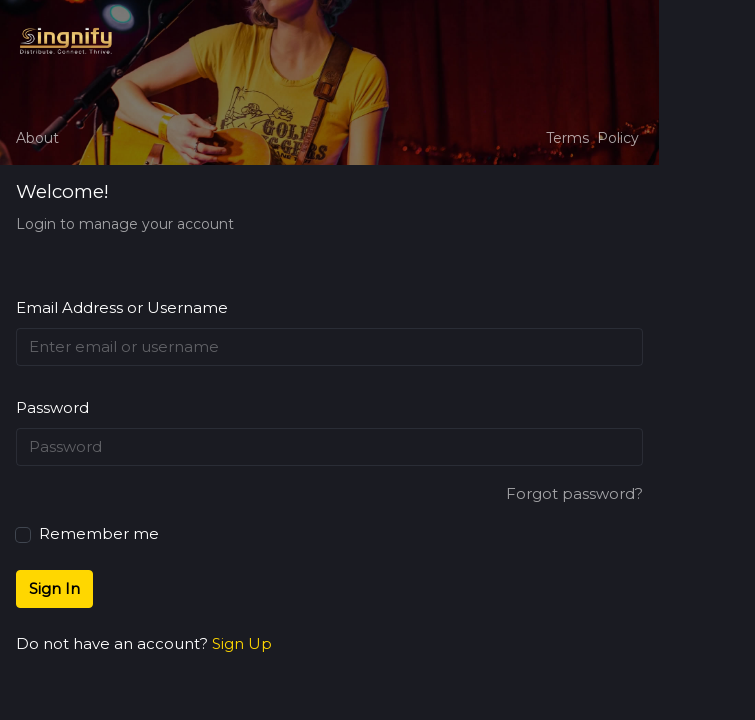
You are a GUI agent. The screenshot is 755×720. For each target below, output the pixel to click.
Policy (618, 138)
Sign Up (242, 643)
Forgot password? (574, 493)
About (37, 138)
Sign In (54, 588)
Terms (567, 138)
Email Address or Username (122, 307)
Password (52, 407)
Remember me (87, 532)
